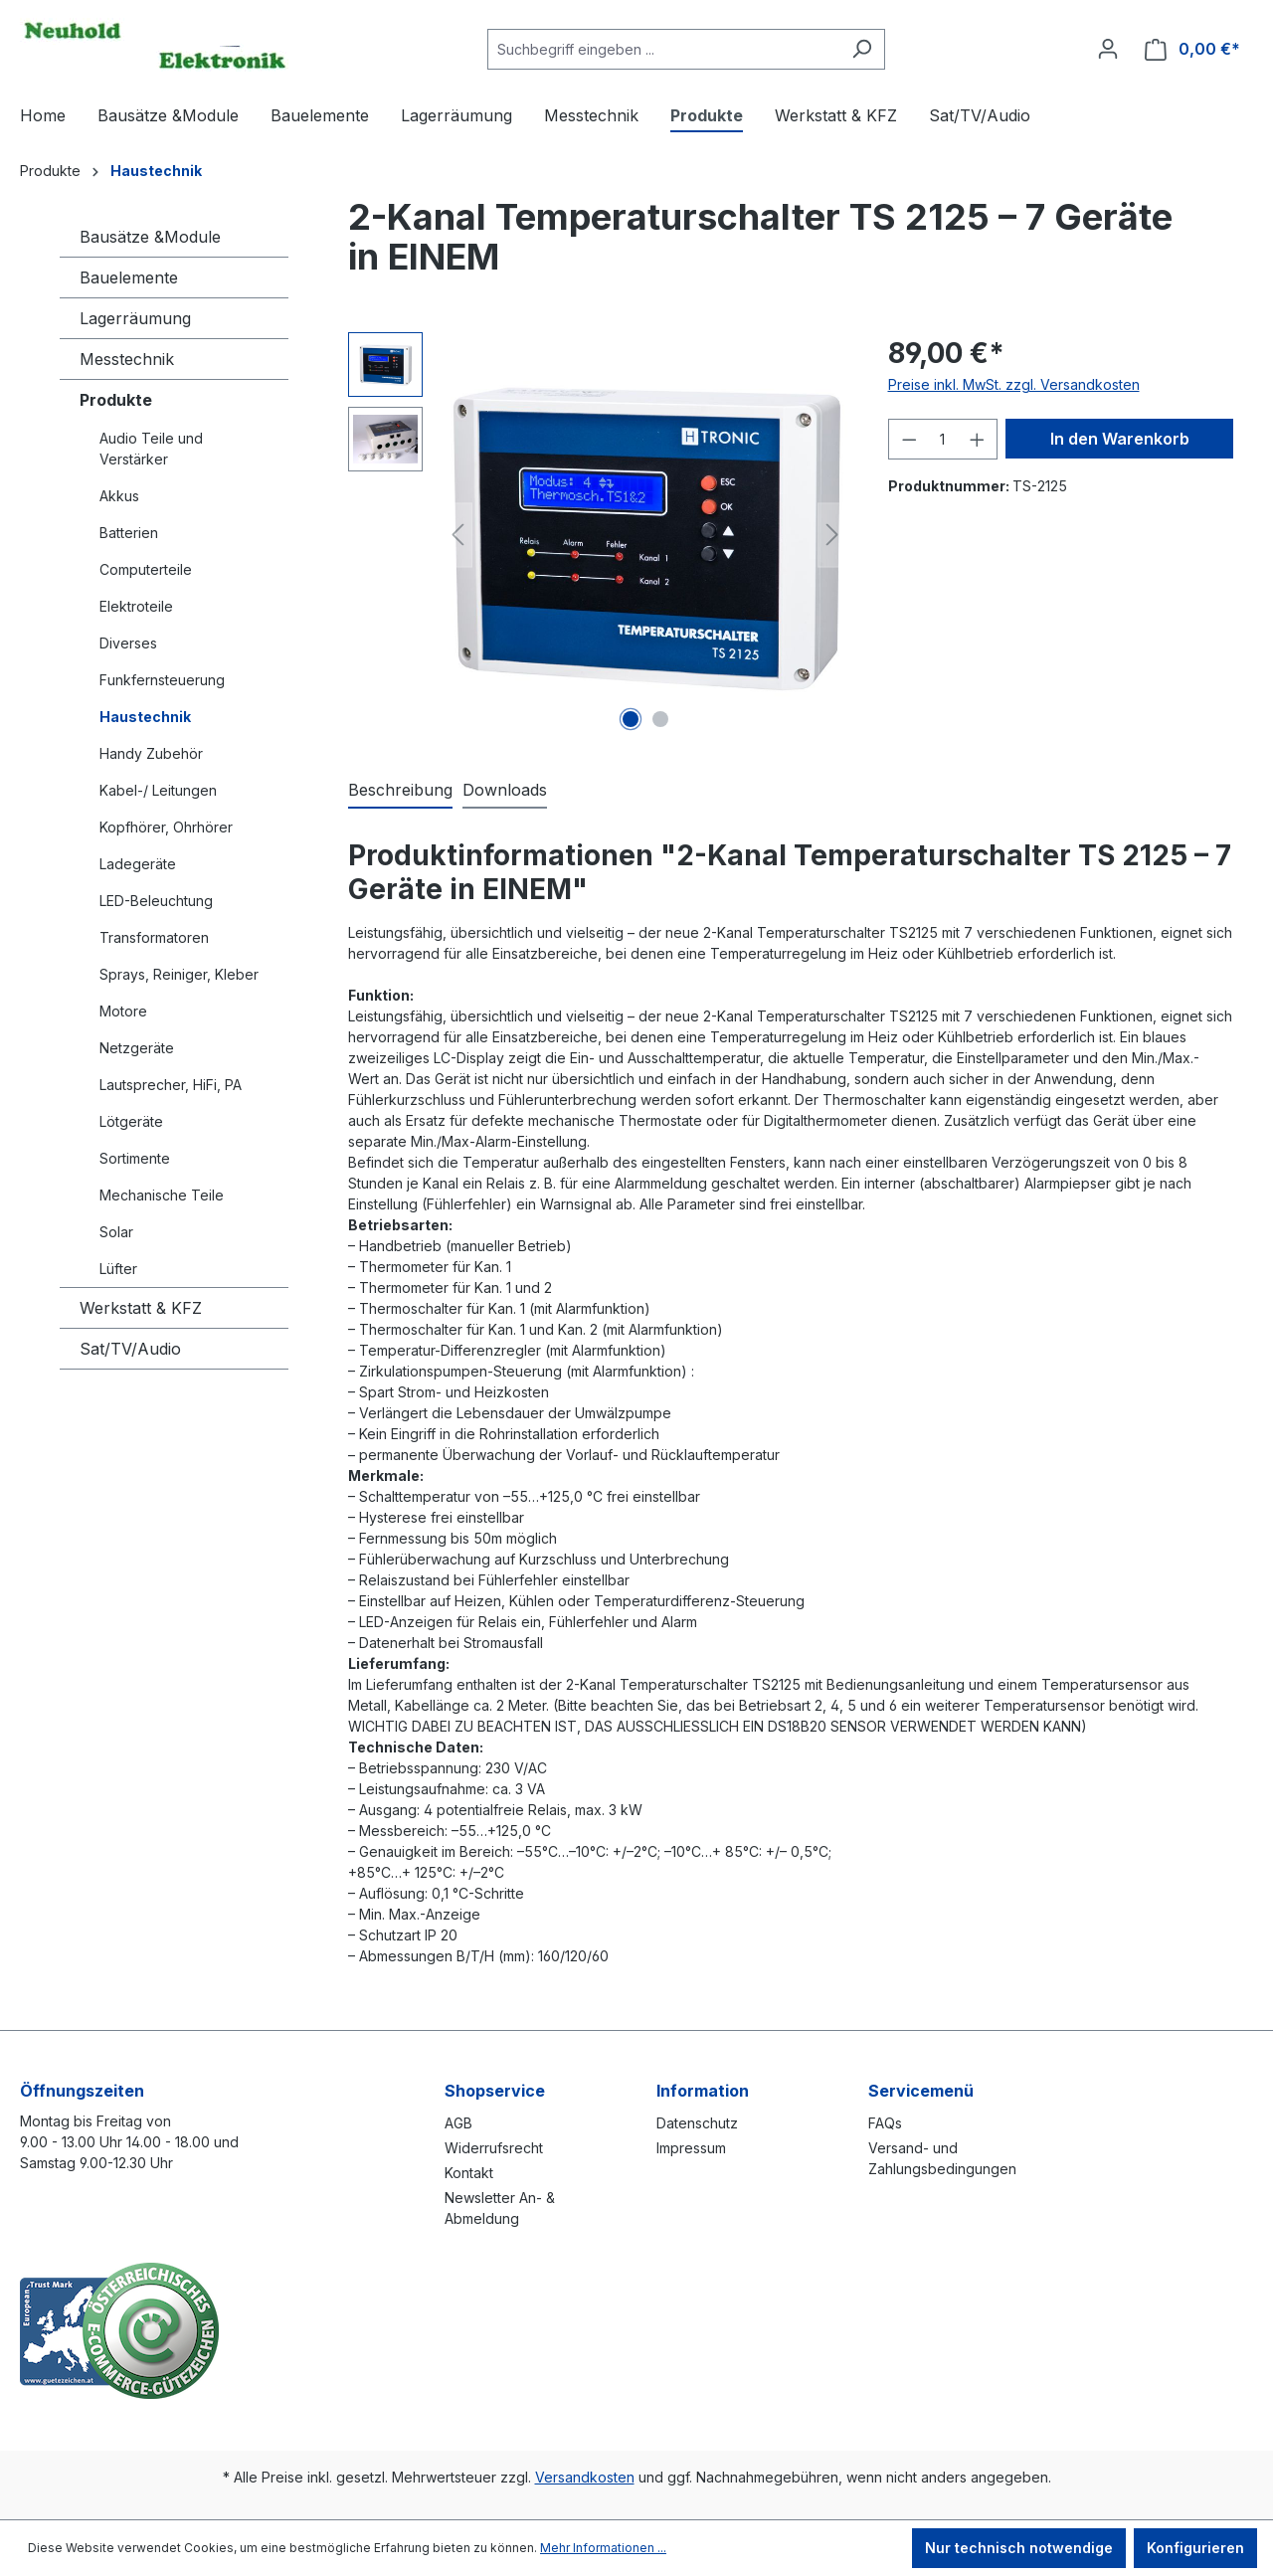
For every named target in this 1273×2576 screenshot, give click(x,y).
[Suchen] (861, 49)
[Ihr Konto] (1108, 49)
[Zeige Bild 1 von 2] (630, 719)
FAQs (885, 2123)
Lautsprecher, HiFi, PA (170, 1084)
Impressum (691, 2147)
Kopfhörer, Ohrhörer (166, 827)
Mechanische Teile (161, 1195)
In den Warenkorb (1119, 439)
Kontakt (469, 2172)
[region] (598, 534)
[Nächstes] (832, 534)
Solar (116, 1231)
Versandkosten (585, 2477)
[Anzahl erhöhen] (978, 439)
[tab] (400, 791)
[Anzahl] (943, 439)
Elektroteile (136, 606)
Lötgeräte (131, 1121)
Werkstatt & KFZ (141, 1308)
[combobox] (663, 49)
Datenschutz (697, 2123)
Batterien (128, 532)
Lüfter (118, 1268)
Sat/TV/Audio (130, 1349)
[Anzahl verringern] (909, 439)
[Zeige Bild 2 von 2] (660, 719)
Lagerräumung (135, 318)
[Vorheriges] (457, 534)
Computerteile (145, 569)
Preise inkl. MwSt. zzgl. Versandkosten (1014, 384)
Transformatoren (154, 937)
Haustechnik (145, 716)
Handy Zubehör (151, 753)
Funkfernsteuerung (162, 679)
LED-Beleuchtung (156, 900)
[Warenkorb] (1192, 49)
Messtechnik (127, 359)
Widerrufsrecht (494, 2147)
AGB (458, 2123)
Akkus (119, 495)
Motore (123, 1011)
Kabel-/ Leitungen (158, 790)
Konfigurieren (1195, 2547)
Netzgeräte (136, 1047)
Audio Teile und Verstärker (151, 448)
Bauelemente (129, 277)
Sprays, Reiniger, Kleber (179, 974)
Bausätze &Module (150, 237)
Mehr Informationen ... (603, 2547)
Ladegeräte (137, 863)
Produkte (116, 400)
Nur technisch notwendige (1019, 2547)
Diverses (128, 643)
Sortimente (134, 1158)
